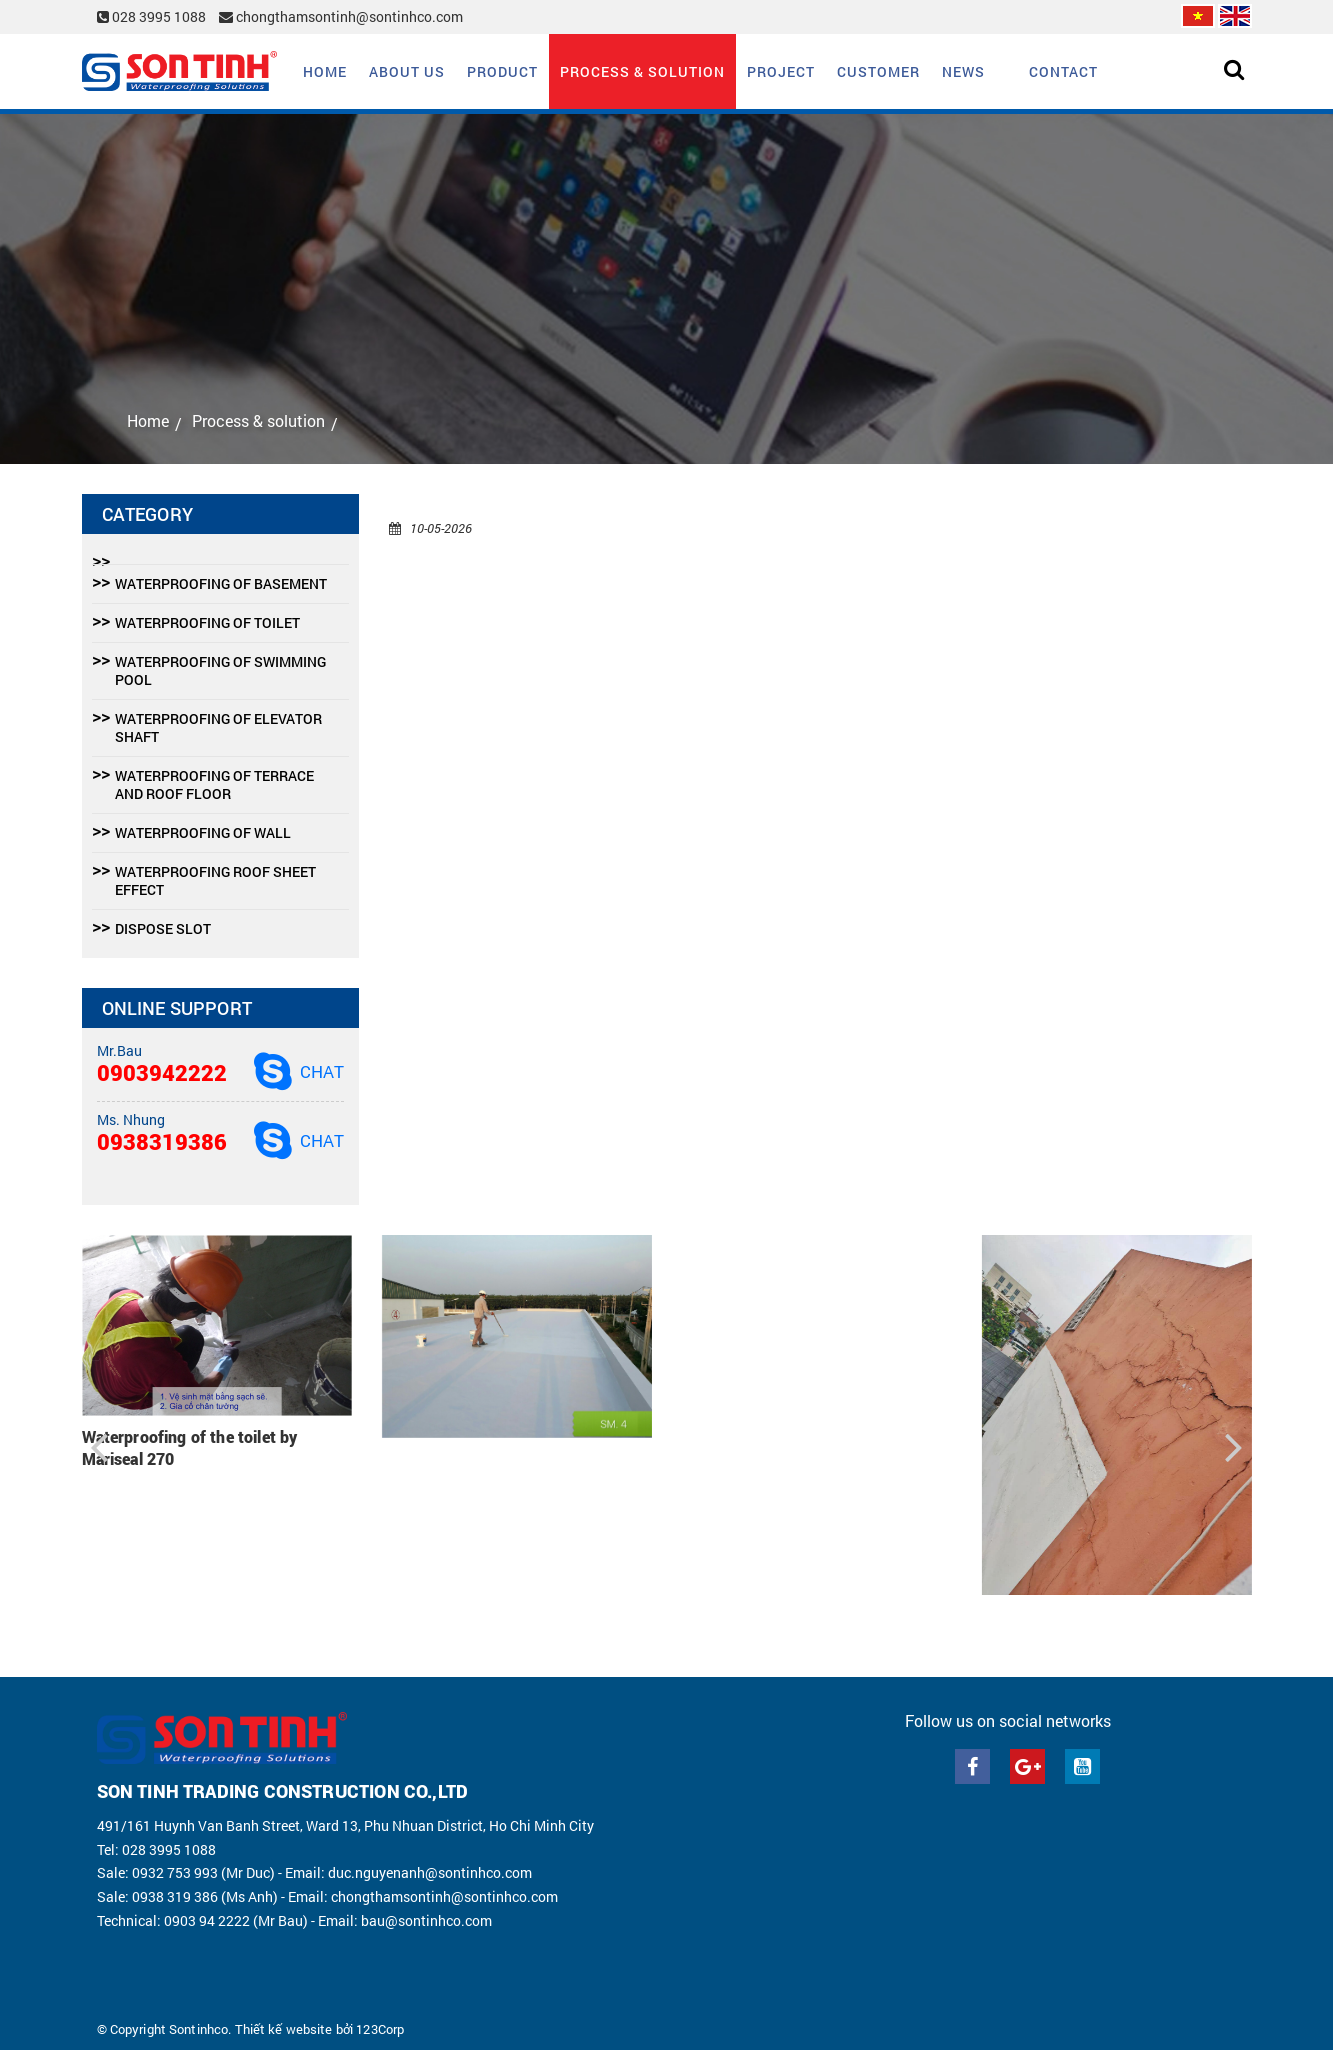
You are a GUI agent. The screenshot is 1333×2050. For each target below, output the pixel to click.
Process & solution (642, 71)
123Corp (380, 2029)
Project (781, 71)
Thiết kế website (284, 2029)
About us (407, 71)
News (963, 71)
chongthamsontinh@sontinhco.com (341, 16)
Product (502, 71)
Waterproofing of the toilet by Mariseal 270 (190, 1447)
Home (325, 71)
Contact (1063, 71)
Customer (878, 71)
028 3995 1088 (153, 16)
